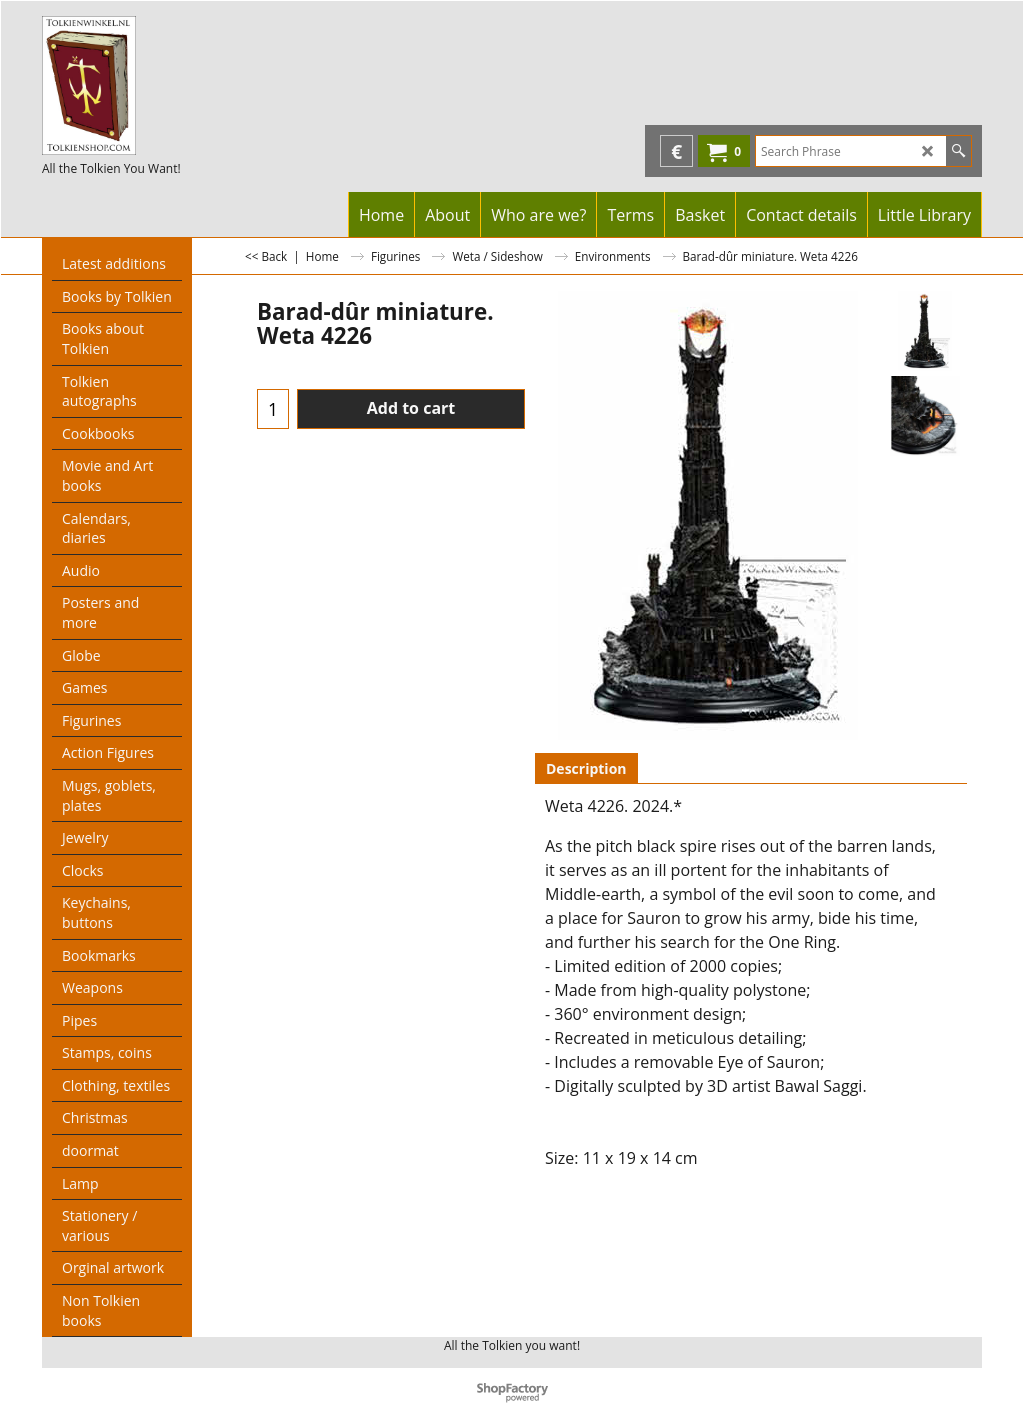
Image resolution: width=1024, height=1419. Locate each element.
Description (586, 768)
